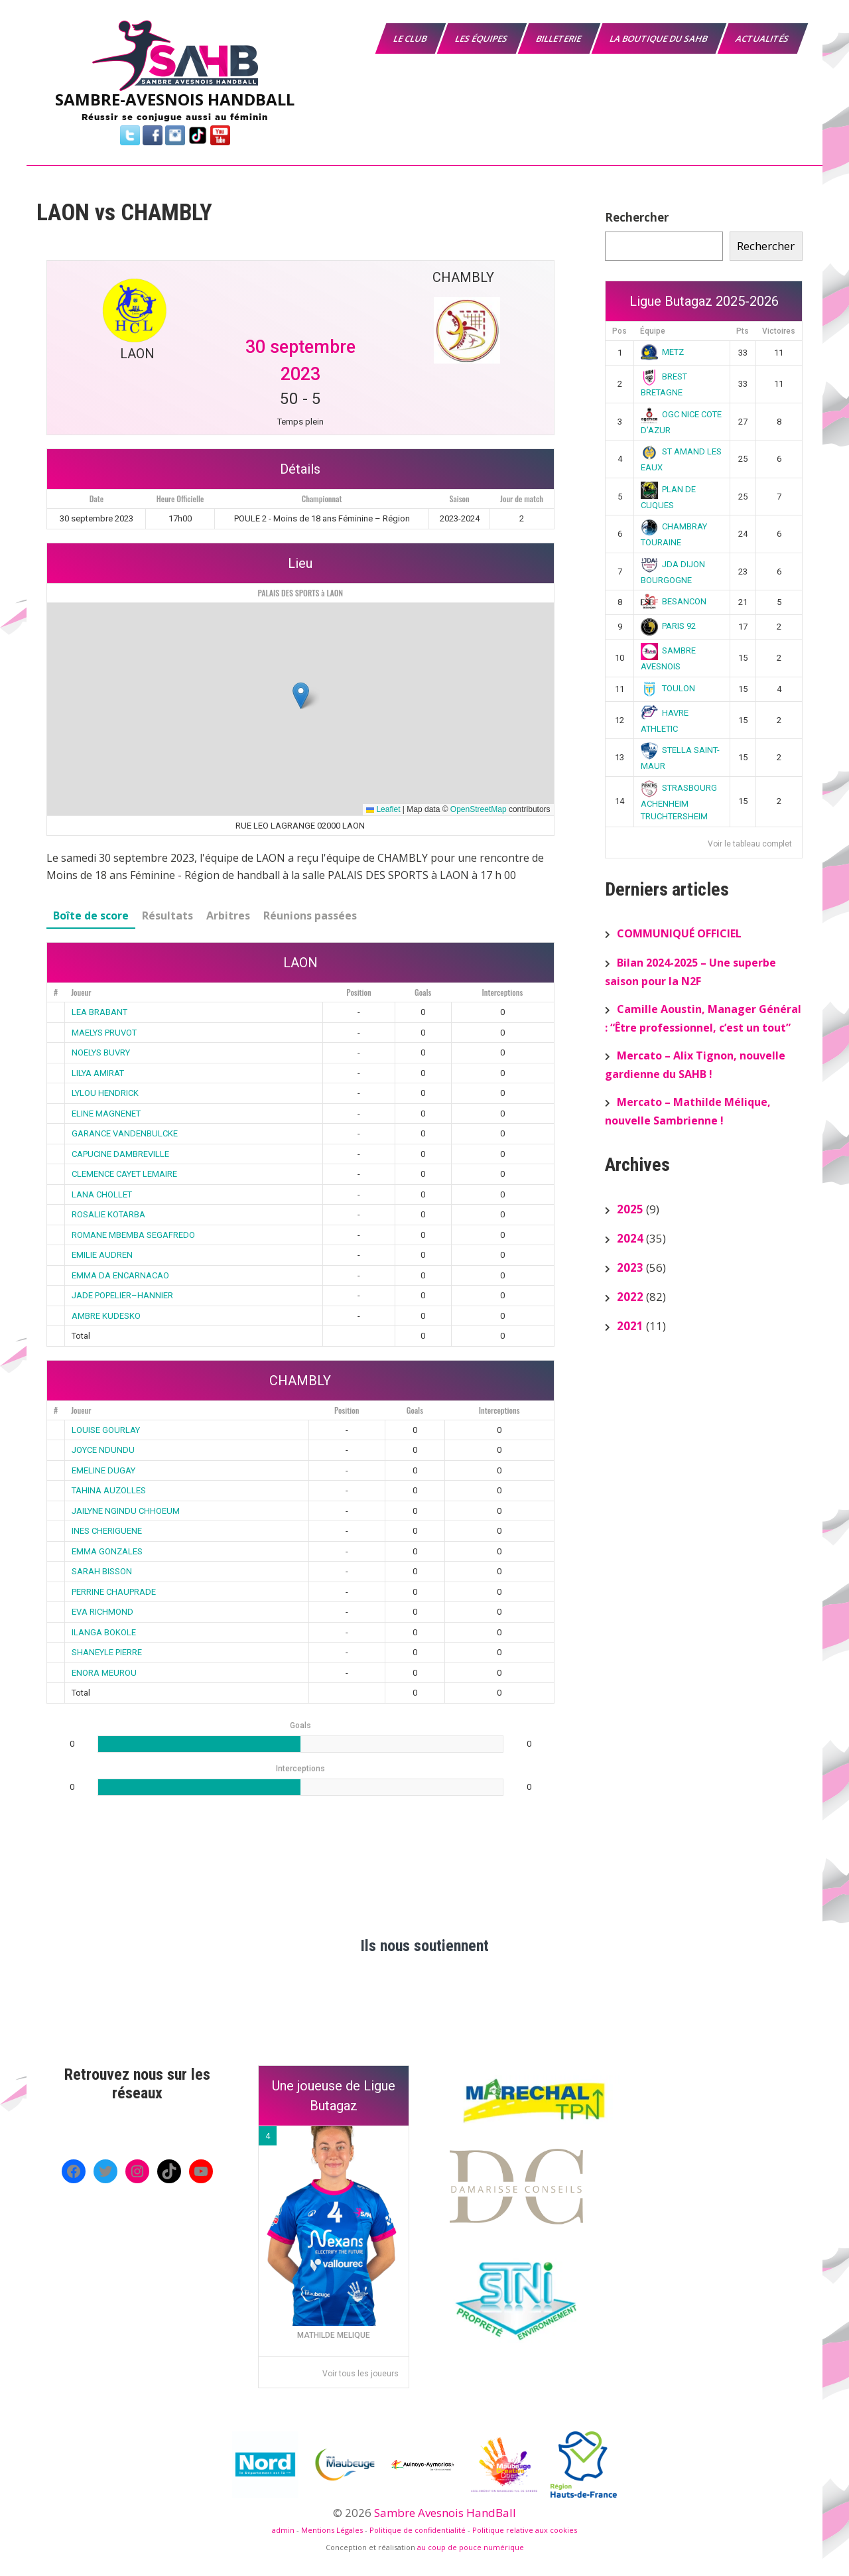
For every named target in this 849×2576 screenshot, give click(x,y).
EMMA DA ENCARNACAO (120, 1275)
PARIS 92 (668, 626)
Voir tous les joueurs (360, 2373)
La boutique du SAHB (659, 38)
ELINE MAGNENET (106, 1114)
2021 (630, 1325)
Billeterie (559, 38)
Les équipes (482, 38)
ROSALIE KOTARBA (108, 1214)
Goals (423, 992)
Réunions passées (310, 915)
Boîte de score (91, 915)
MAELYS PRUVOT (104, 1033)
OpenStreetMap (478, 809)
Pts (742, 331)
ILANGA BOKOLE (104, 1632)
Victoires (778, 331)
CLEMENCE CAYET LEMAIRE (124, 1174)
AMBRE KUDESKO (106, 1316)
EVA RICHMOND (102, 1612)
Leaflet (383, 809)
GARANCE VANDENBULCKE (125, 1133)
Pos (619, 331)
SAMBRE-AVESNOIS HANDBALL (174, 99)
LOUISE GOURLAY (106, 1430)
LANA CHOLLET (102, 1194)
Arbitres (228, 915)
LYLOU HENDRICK (105, 1093)
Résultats (167, 915)
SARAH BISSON (102, 1571)
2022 (630, 1296)
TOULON (668, 688)
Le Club (411, 38)
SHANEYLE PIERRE (107, 1652)
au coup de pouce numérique (470, 2547)
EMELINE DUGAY (103, 1470)
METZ (663, 352)
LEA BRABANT (99, 1012)
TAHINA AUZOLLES (109, 1490)
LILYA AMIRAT (98, 1073)
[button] (301, 695)
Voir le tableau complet (750, 843)
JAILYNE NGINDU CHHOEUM (126, 1511)
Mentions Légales (332, 2530)
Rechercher (637, 217)
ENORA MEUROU (104, 1673)
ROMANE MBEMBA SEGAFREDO (133, 1235)
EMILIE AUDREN (102, 1255)
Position (358, 992)
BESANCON (674, 601)
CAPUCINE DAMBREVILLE (120, 1154)
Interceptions (502, 992)
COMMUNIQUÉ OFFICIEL (679, 933)
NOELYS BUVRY (101, 1052)
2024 (630, 1238)
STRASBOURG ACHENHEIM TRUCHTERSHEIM (679, 802)
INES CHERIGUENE (107, 1531)
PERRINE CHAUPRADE (114, 1592)
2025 (630, 1209)
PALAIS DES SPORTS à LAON (300, 592)
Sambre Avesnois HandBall (445, 2512)
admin (283, 2530)
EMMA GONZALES (107, 1551)
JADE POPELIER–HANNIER (122, 1295)
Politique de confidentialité (417, 2530)
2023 (630, 1267)
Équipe (652, 331)
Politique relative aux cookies (524, 2530)
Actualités (763, 38)
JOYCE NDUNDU (103, 1450)
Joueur (81, 992)
